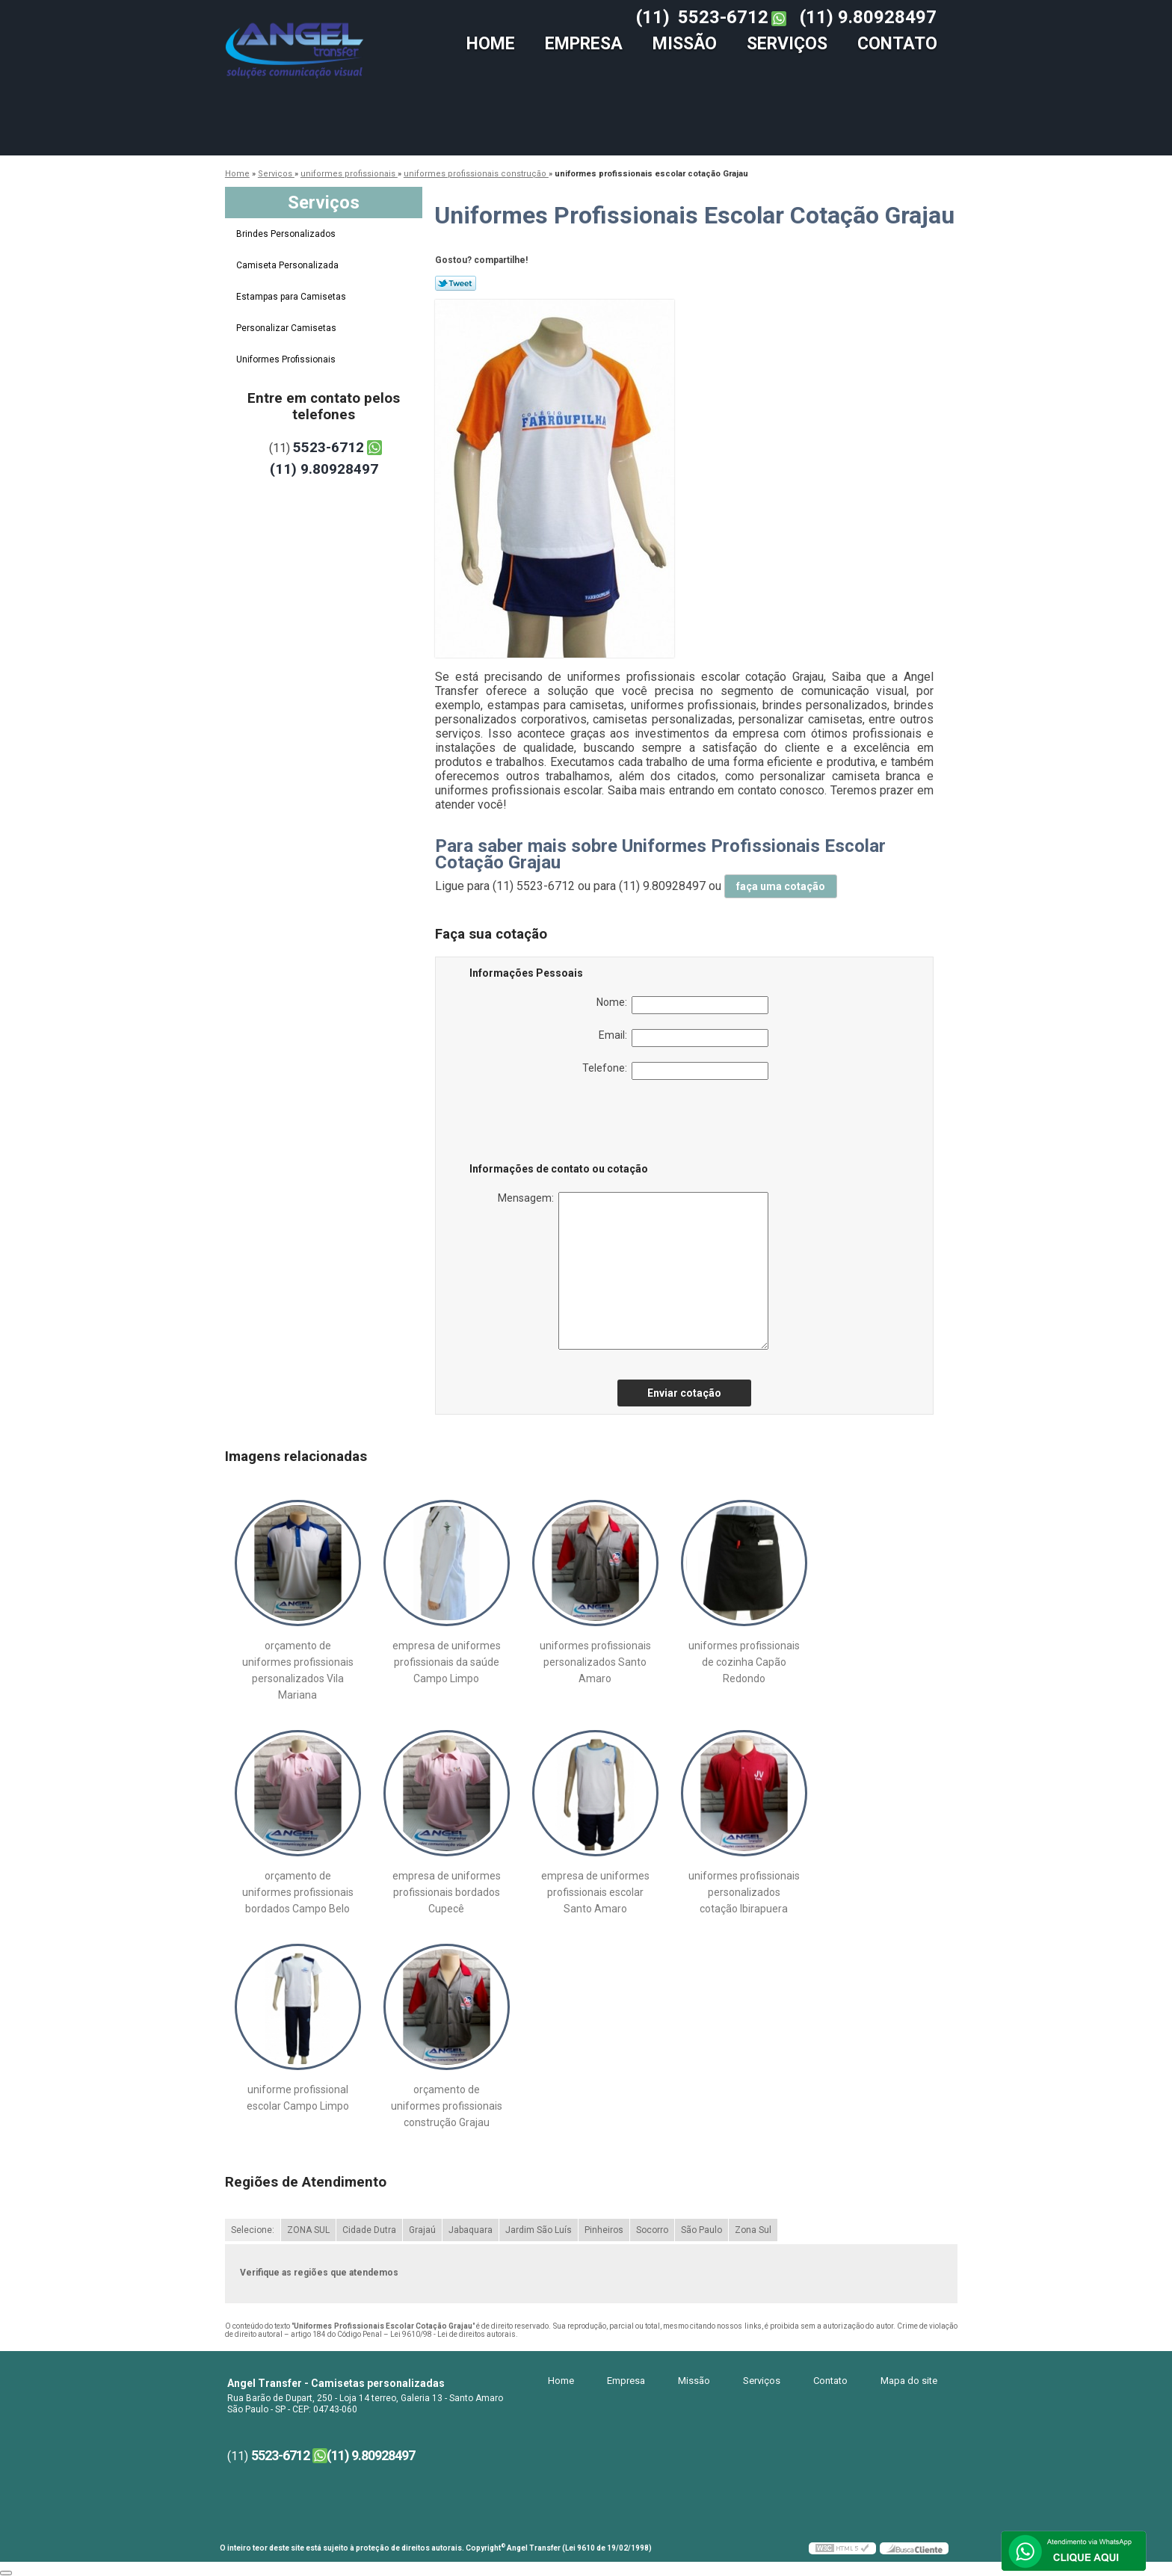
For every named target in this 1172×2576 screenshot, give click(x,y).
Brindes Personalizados (287, 234)
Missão (685, 44)
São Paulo (701, 2230)
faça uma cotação (780, 886)
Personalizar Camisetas (287, 328)
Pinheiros (604, 2230)
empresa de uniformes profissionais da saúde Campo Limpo (446, 1662)
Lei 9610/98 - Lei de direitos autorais (453, 2334)
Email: (683, 1038)
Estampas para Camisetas (292, 296)
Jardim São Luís (538, 2230)
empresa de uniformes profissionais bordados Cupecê (446, 1892)
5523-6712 (723, 17)
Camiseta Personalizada (288, 265)
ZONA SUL (308, 2230)
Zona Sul (753, 2230)
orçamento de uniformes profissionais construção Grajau (446, 2106)
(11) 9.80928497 (868, 17)
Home (490, 44)
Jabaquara (470, 2230)
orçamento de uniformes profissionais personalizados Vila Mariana (298, 1670)
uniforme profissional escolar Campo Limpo (298, 2098)
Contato (897, 44)
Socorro (652, 2230)
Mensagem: (633, 1271)
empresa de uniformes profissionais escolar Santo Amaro (595, 1892)
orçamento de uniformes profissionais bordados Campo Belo (298, 1892)
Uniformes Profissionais (287, 359)
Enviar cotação (684, 1393)
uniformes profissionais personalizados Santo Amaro (595, 1662)
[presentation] (564, 1124)
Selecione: (252, 2230)
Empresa (584, 44)
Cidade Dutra (369, 2230)
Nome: (682, 1005)
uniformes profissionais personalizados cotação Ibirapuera (744, 1892)
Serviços (787, 44)
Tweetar (455, 283)
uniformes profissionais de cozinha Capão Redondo (744, 1662)
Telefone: (675, 1071)
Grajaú (422, 2230)
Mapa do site (908, 2380)
